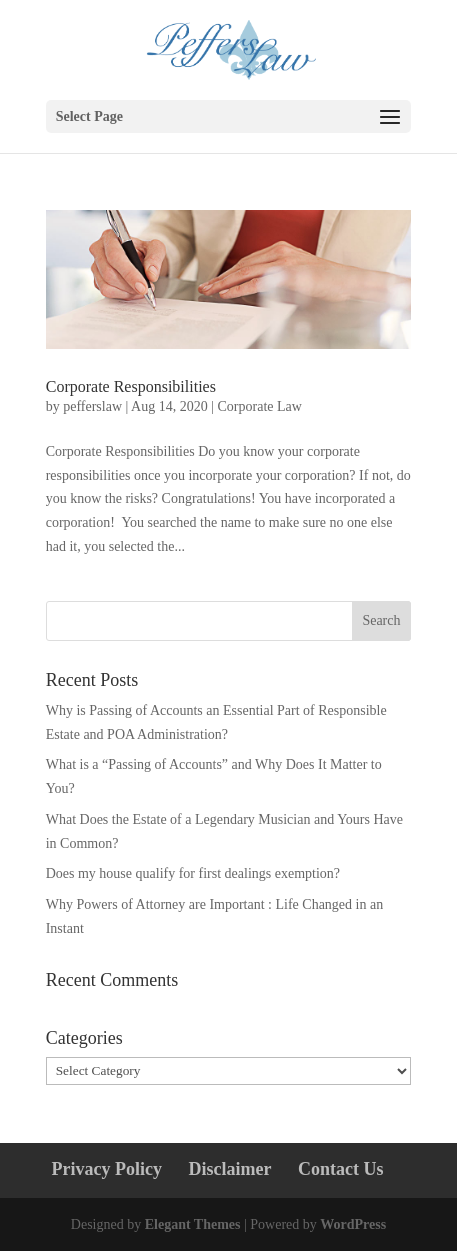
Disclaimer (230, 1169)
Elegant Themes (193, 1224)
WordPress (353, 1224)
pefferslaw (92, 406)
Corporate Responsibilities (131, 386)
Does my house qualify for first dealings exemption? (196, 873)
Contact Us (341, 1169)
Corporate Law (260, 406)
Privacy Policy (107, 1169)
